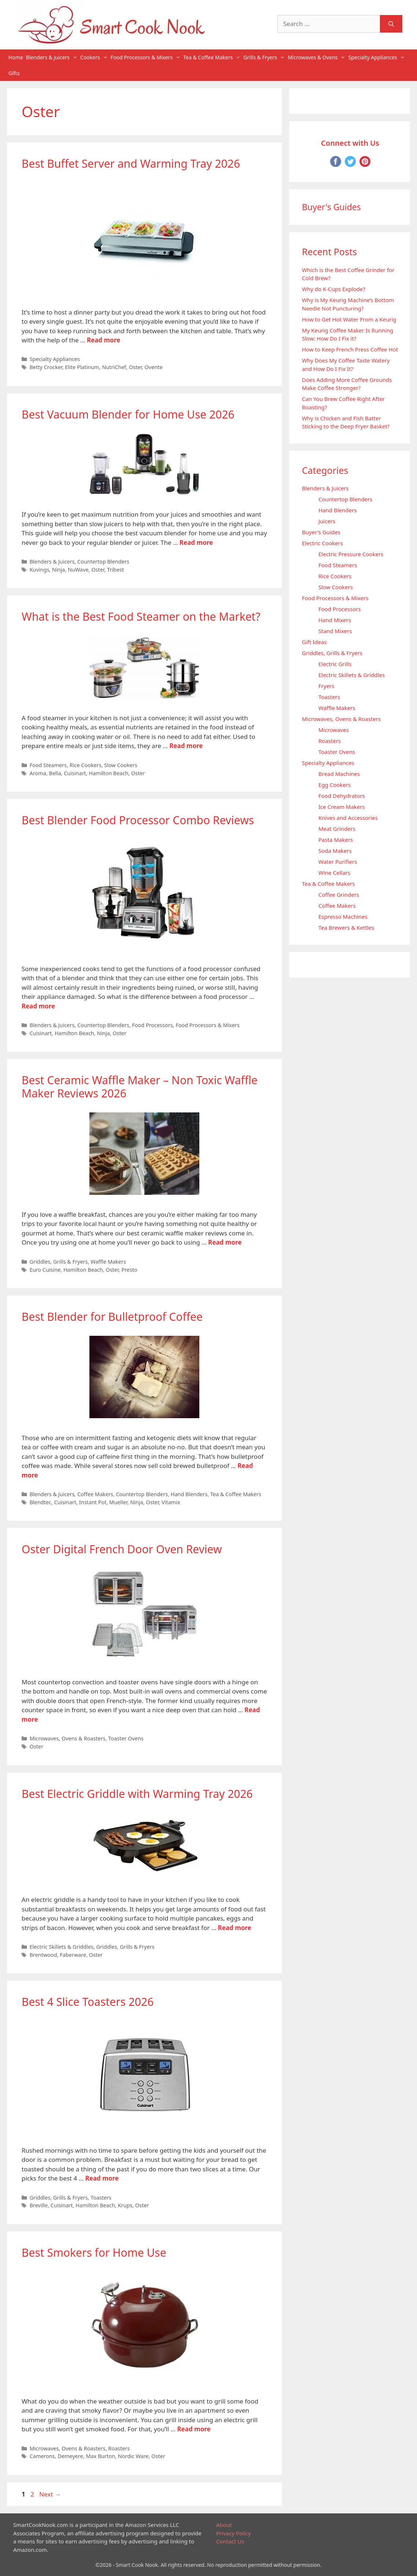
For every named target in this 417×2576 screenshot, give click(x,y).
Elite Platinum (82, 367)
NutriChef (114, 367)
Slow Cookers (120, 765)
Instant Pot (93, 1502)
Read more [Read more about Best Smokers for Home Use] (193, 2429)
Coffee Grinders (338, 894)
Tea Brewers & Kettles (346, 927)
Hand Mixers (334, 620)
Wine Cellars (334, 872)
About (224, 2524)
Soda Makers (335, 850)
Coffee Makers (95, 1494)
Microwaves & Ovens (317, 57)
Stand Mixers (335, 631)
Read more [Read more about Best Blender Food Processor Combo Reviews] (38, 1006)
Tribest (115, 569)
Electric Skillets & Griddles (61, 1946)
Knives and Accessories (348, 817)
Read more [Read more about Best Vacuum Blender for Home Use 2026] (196, 542)
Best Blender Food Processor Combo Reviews (138, 820)
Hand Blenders (189, 1494)
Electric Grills (334, 664)
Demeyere (70, 2456)
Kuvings (39, 569)
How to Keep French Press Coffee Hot (350, 349)
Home (15, 57)
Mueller (118, 1502)
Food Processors (152, 1025)
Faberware (73, 1954)
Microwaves (333, 729)
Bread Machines (339, 773)
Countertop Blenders (103, 561)
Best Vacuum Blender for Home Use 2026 (128, 414)
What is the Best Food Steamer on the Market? (141, 616)
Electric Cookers (322, 543)
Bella (55, 773)
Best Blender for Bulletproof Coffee (112, 1316)
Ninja (58, 569)
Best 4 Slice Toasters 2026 (88, 2001)
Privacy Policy (233, 2533)
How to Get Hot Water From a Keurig (349, 319)
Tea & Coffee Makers (212, 57)
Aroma (38, 773)
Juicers (326, 521)
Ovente (154, 367)
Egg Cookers (334, 784)
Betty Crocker (46, 367)
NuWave (78, 569)
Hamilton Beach (108, 773)
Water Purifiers (337, 861)
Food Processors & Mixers (146, 57)
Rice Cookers (86, 765)
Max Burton (100, 2456)
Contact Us (230, 2541)
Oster (135, 367)
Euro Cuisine (45, 1269)
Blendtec (40, 1502)
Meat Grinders (336, 828)
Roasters (119, 2448)
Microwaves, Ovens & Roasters (68, 1738)
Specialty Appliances (377, 57)
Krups (125, 2205)
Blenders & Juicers (52, 57)
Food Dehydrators (341, 795)
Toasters (101, 2197)
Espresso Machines (343, 916)
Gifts (13, 73)
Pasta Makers (335, 839)
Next (50, 2494)
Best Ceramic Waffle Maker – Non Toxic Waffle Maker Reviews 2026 (140, 1087)
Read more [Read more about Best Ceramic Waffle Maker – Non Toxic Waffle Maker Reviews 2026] (224, 1242)
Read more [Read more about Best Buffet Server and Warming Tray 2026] (103, 340)
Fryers (326, 685)
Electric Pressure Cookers (350, 554)
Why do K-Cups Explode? (333, 289)
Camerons (42, 2456)
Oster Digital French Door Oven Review (122, 1549)
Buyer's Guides (321, 532)
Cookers (94, 57)
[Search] (391, 24)
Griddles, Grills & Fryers (59, 1261)
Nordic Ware (133, 2456)
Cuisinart (75, 773)
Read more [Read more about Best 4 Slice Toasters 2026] (102, 2178)
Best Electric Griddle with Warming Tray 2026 (137, 1793)
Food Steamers (48, 765)
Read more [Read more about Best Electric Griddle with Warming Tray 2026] (234, 1927)
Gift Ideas (314, 642)
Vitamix (171, 1502)
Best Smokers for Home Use (94, 2252)
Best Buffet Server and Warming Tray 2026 (131, 163)
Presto (129, 1269)
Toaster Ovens (125, 1738)
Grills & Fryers (264, 57)
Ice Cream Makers (341, 806)
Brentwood (43, 1954)
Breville (39, 2205)
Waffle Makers (108, 1261)
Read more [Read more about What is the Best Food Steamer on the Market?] (186, 745)
